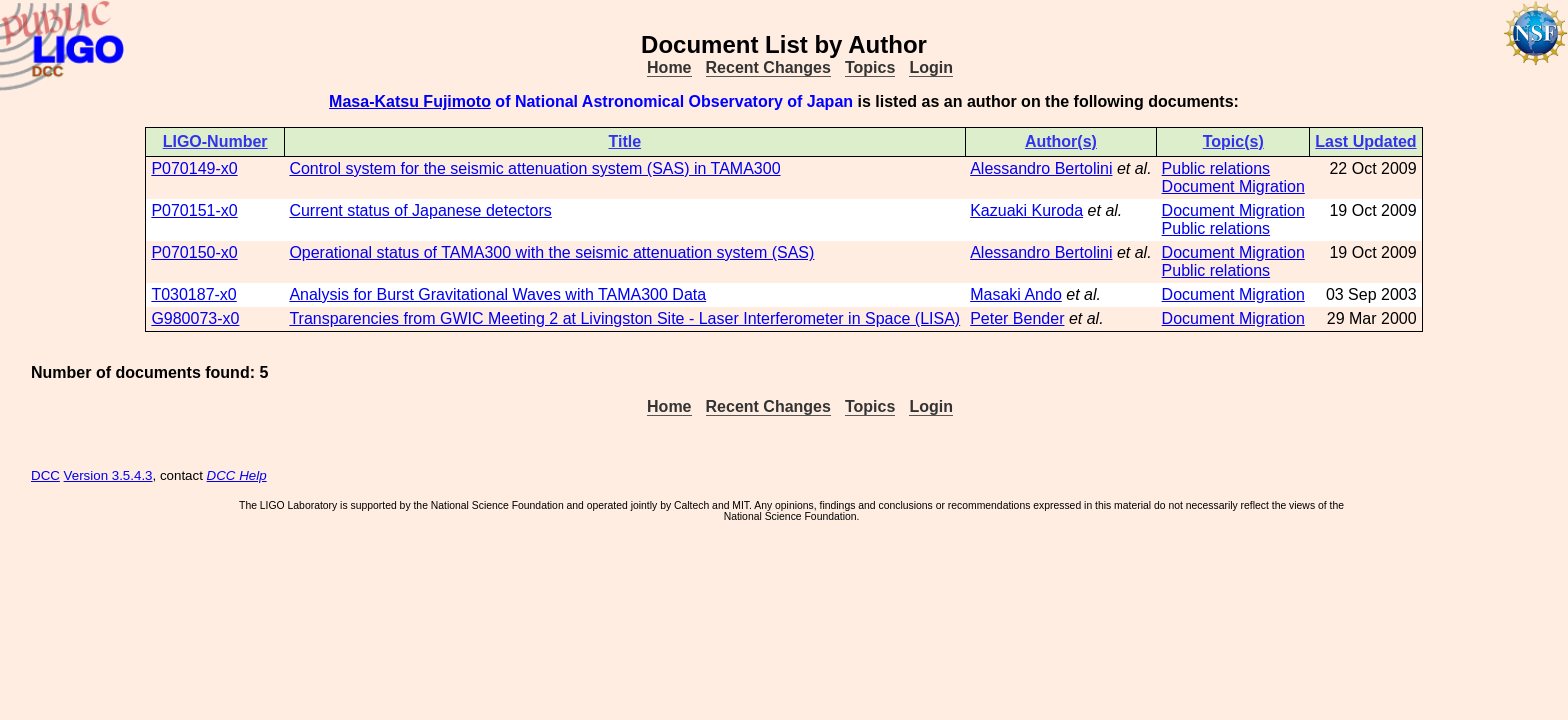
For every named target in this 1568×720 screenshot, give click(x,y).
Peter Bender (1017, 318)
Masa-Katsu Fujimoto (410, 101)
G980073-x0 (195, 318)
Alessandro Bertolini (1041, 168)
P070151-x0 (194, 210)
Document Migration (1233, 186)
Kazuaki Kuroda (1026, 210)
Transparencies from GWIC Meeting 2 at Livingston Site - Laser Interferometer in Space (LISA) (624, 318)
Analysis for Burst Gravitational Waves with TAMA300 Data (497, 294)
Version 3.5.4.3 (108, 475)
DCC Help (237, 475)
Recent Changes (768, 67)
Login (931, 67)
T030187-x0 (193, 294)
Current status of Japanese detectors (420, 210)
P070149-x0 (194, 168)
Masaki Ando (1016, 294)
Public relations (1216, 168)
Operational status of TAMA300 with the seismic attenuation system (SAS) (551, 252)
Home (669, 67)
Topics (870, 67)
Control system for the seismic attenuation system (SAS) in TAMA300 (534, 168)
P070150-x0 (194, 252)
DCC (45, 475)
